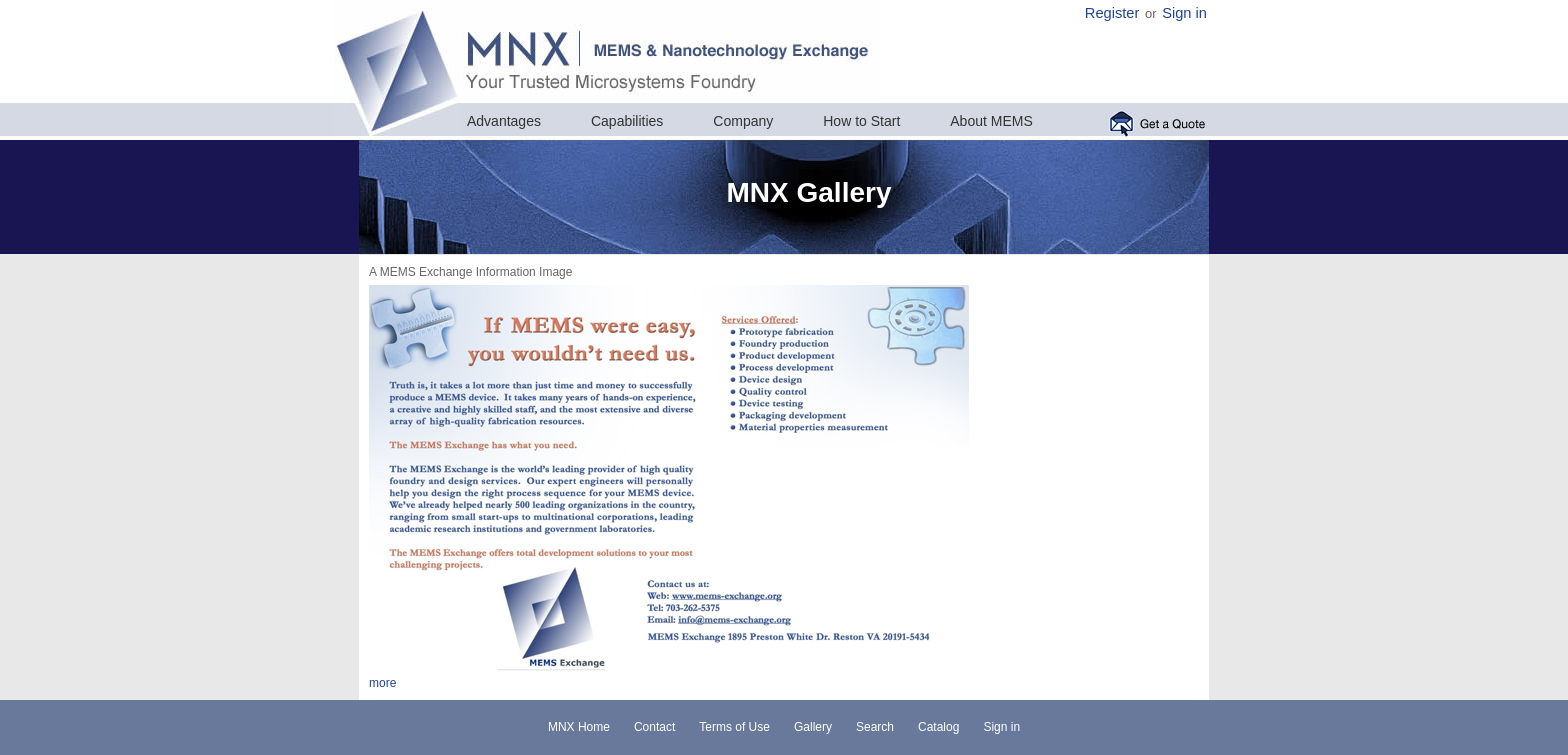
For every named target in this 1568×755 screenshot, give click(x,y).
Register (1112, 13)
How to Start (861, 121)
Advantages (504, 121)
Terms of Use (734, 727)
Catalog (938, 727)
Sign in (1184, 13)
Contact (654, 727)
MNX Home (579, 727)
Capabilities (627, 121)
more (382, 683)
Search (875, 727)
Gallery (813, 727)
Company (743, 121)
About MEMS (991, 121)
